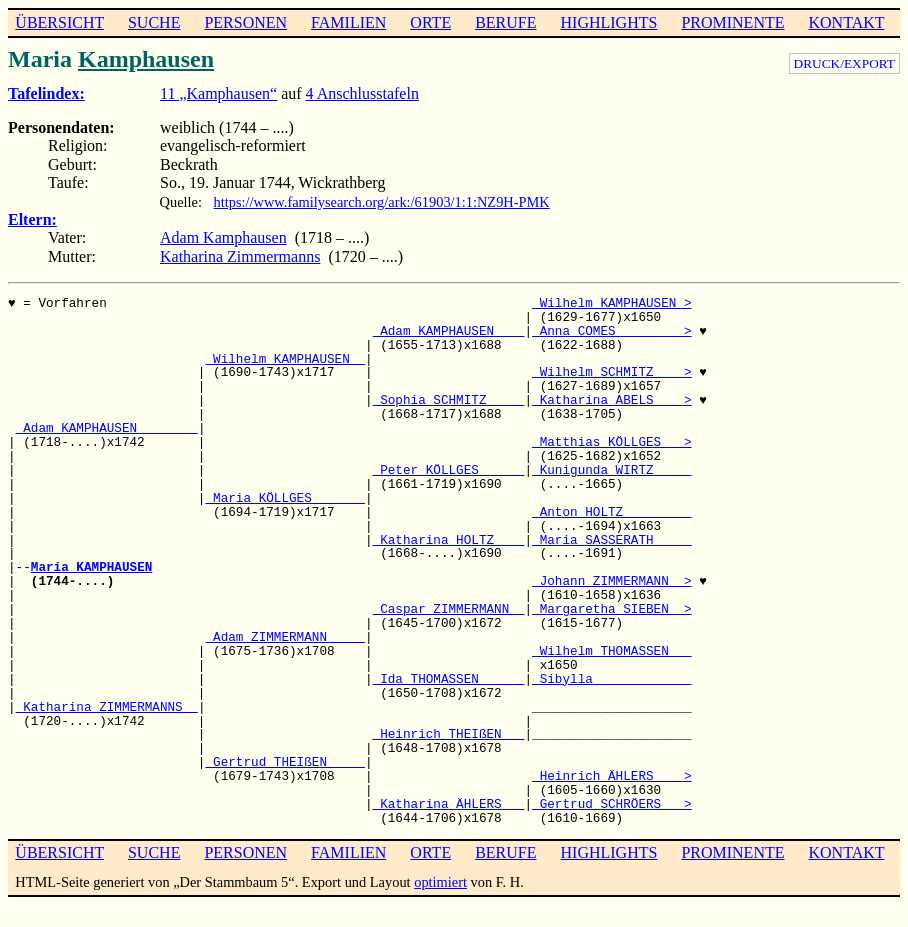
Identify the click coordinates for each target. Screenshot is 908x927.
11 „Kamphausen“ (218, 93)
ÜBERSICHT (59, 22)
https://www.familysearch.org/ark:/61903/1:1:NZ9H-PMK (382, 202)
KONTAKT (846, 22)
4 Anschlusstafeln (362, 93)
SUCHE (154, 22)
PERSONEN (245, 22)
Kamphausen (146, 59)
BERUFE (505, 22)
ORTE (430, 22)
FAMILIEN (348, 22)
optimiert (440, 882)
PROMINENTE (732, 22)
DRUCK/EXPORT (844, 63)
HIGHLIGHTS (609, 22)
